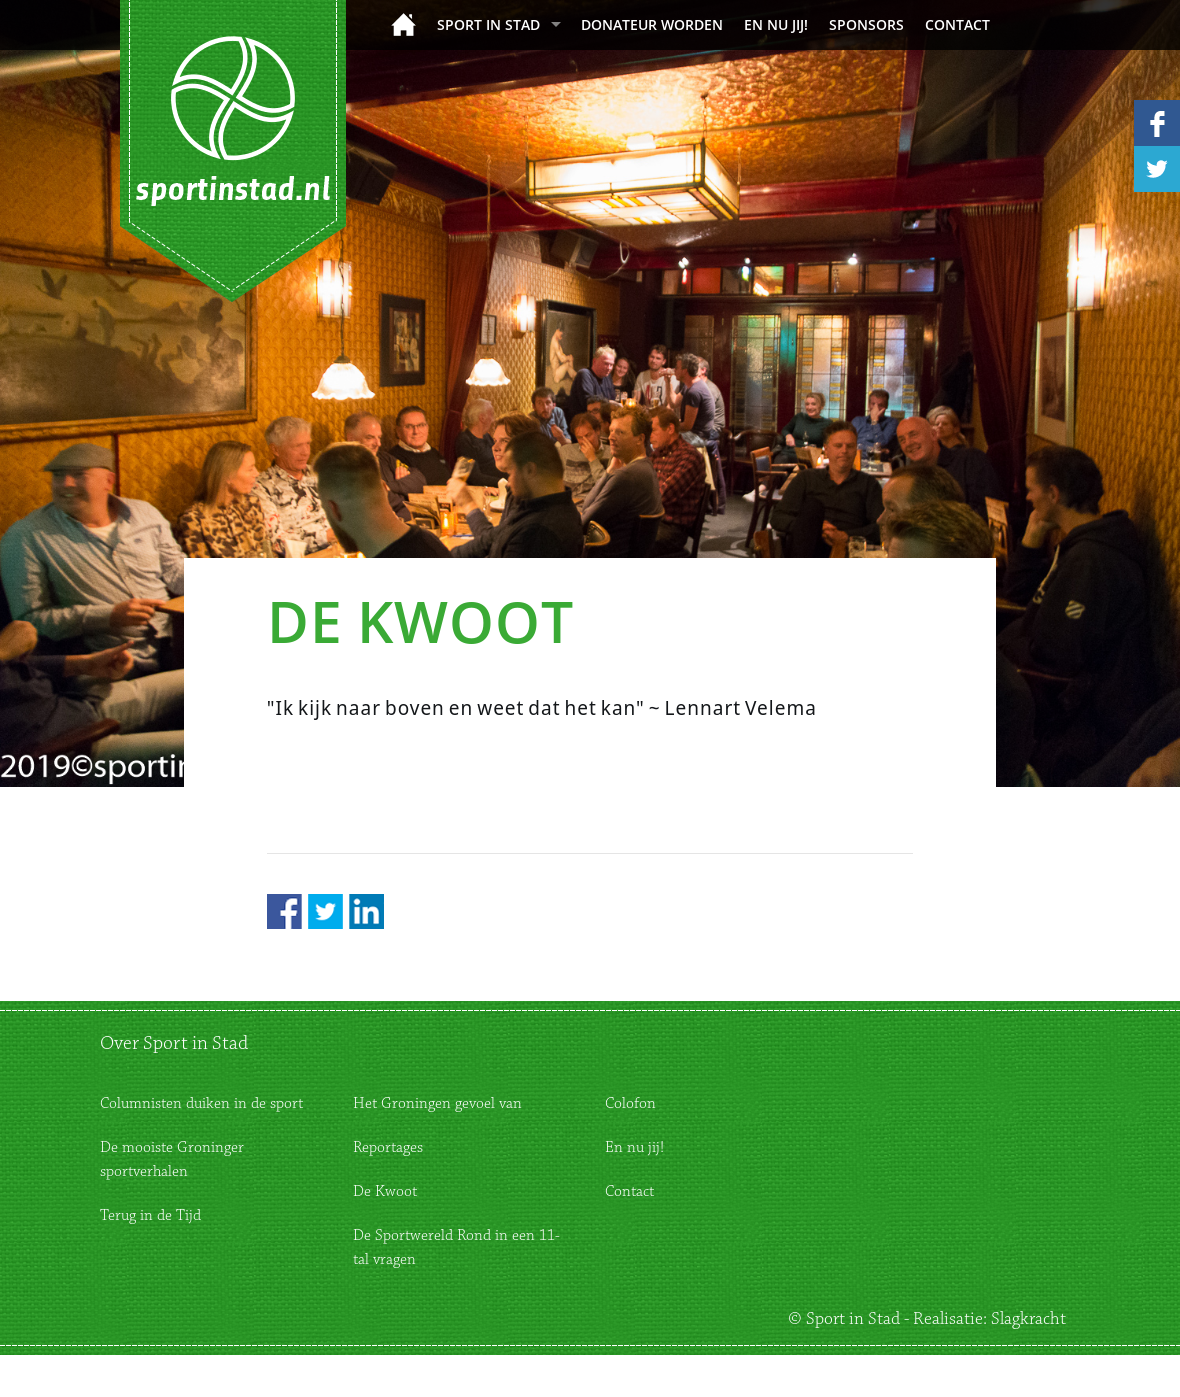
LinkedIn (366, 911)
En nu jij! (776, 24)
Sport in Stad (488, 24)
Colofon (630, 1103)
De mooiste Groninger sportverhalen (172, 1159)
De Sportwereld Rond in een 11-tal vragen (456, 1247)
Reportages (388, 1147)
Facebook (284, 911)
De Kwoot (385, 1191)
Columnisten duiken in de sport (201, 1103)
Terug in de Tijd (150, 1215)
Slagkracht (1028, 1319)
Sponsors (866, 24)
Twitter (325, 911)
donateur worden (652, 24)
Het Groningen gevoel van (437, 1103)
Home (403, 24)
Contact (957, 24)
